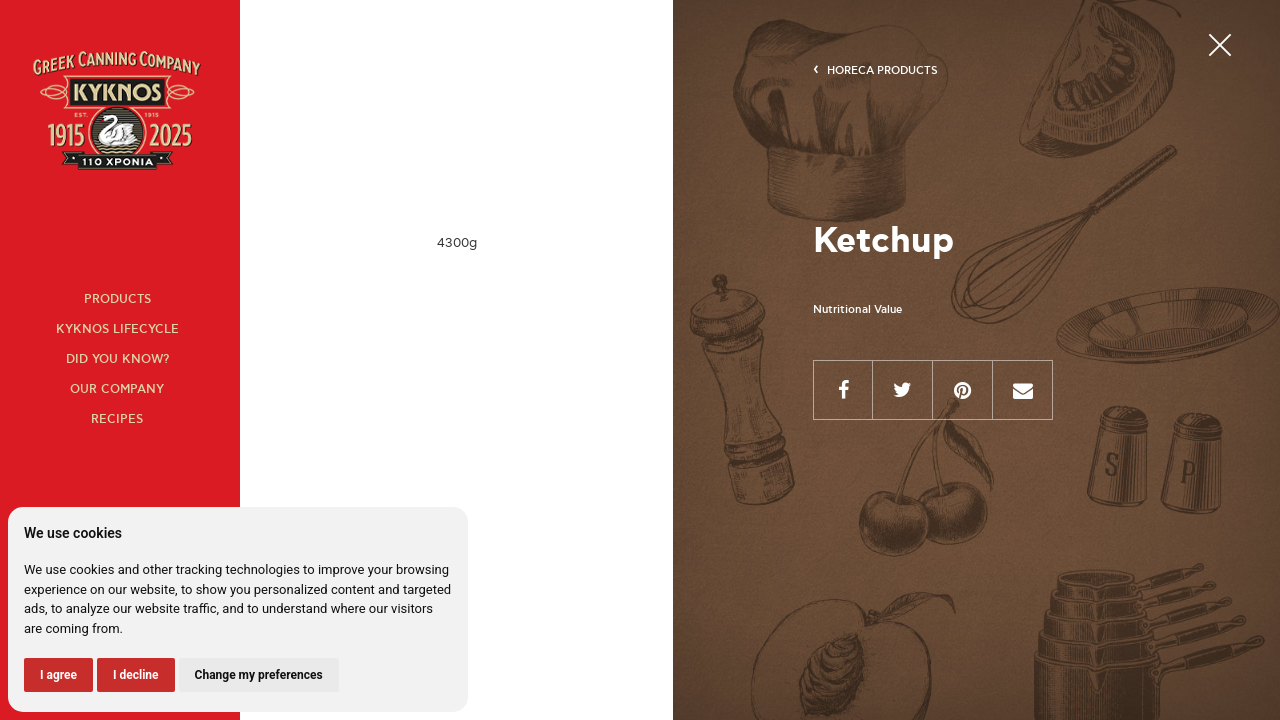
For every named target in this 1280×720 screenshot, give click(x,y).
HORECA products (882, 71)
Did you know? (117, 359)
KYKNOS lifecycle (117, 329)
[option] (456, 243)
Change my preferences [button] (259, 675)
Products (117, 299)
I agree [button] (58, 675)
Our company (117, 389)
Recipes (117, 419)
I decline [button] (136, 675)
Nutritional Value (857, 310)
